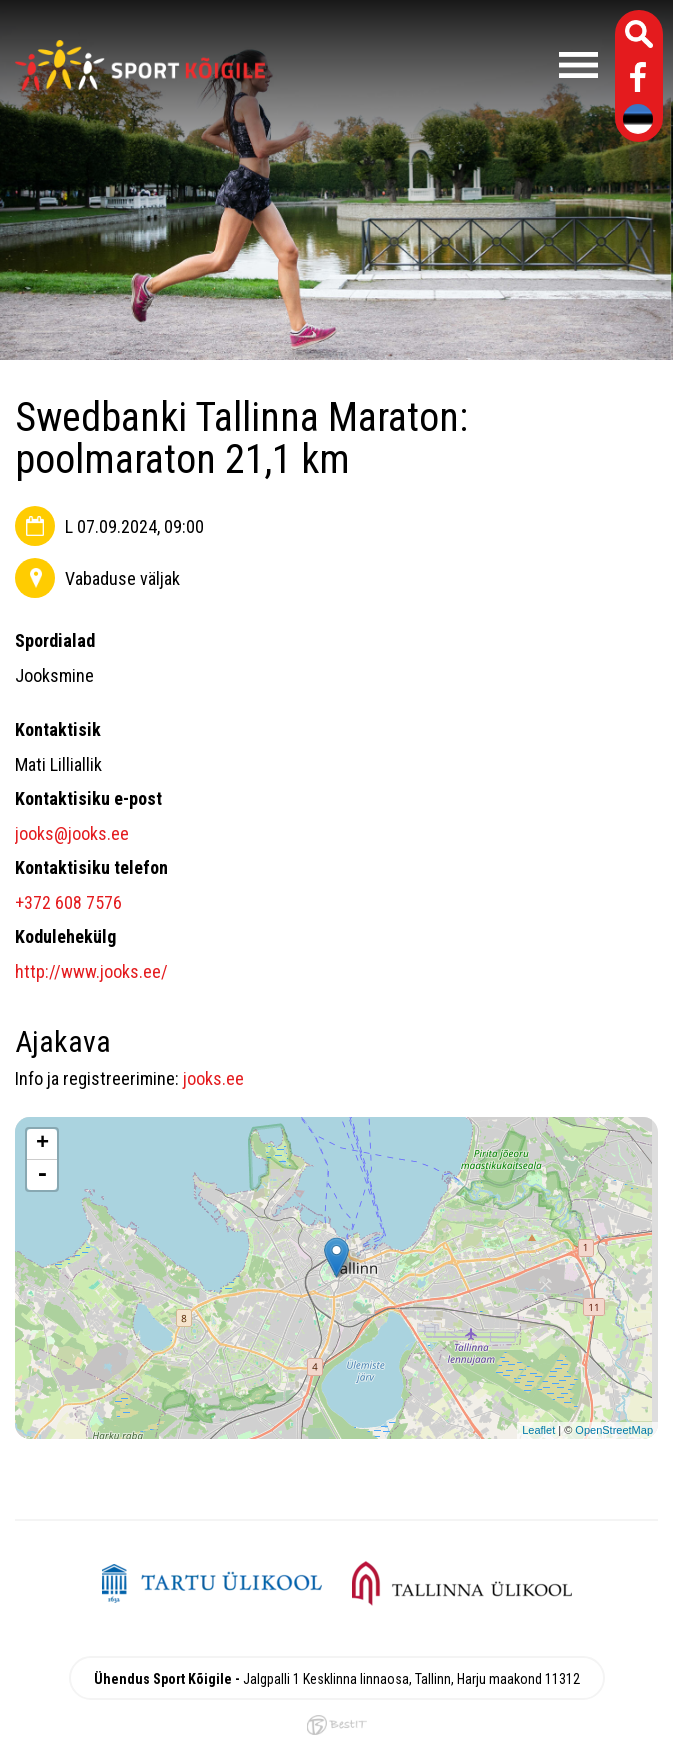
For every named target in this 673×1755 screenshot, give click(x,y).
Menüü (441, 65)
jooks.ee (213, 1078)
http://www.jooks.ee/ (91, 971)
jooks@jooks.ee (72, 833)
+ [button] (42, 1144)
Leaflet (538, 1430)
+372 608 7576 (68, 902)
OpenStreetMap (614, 1430)
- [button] (42, 1175)
